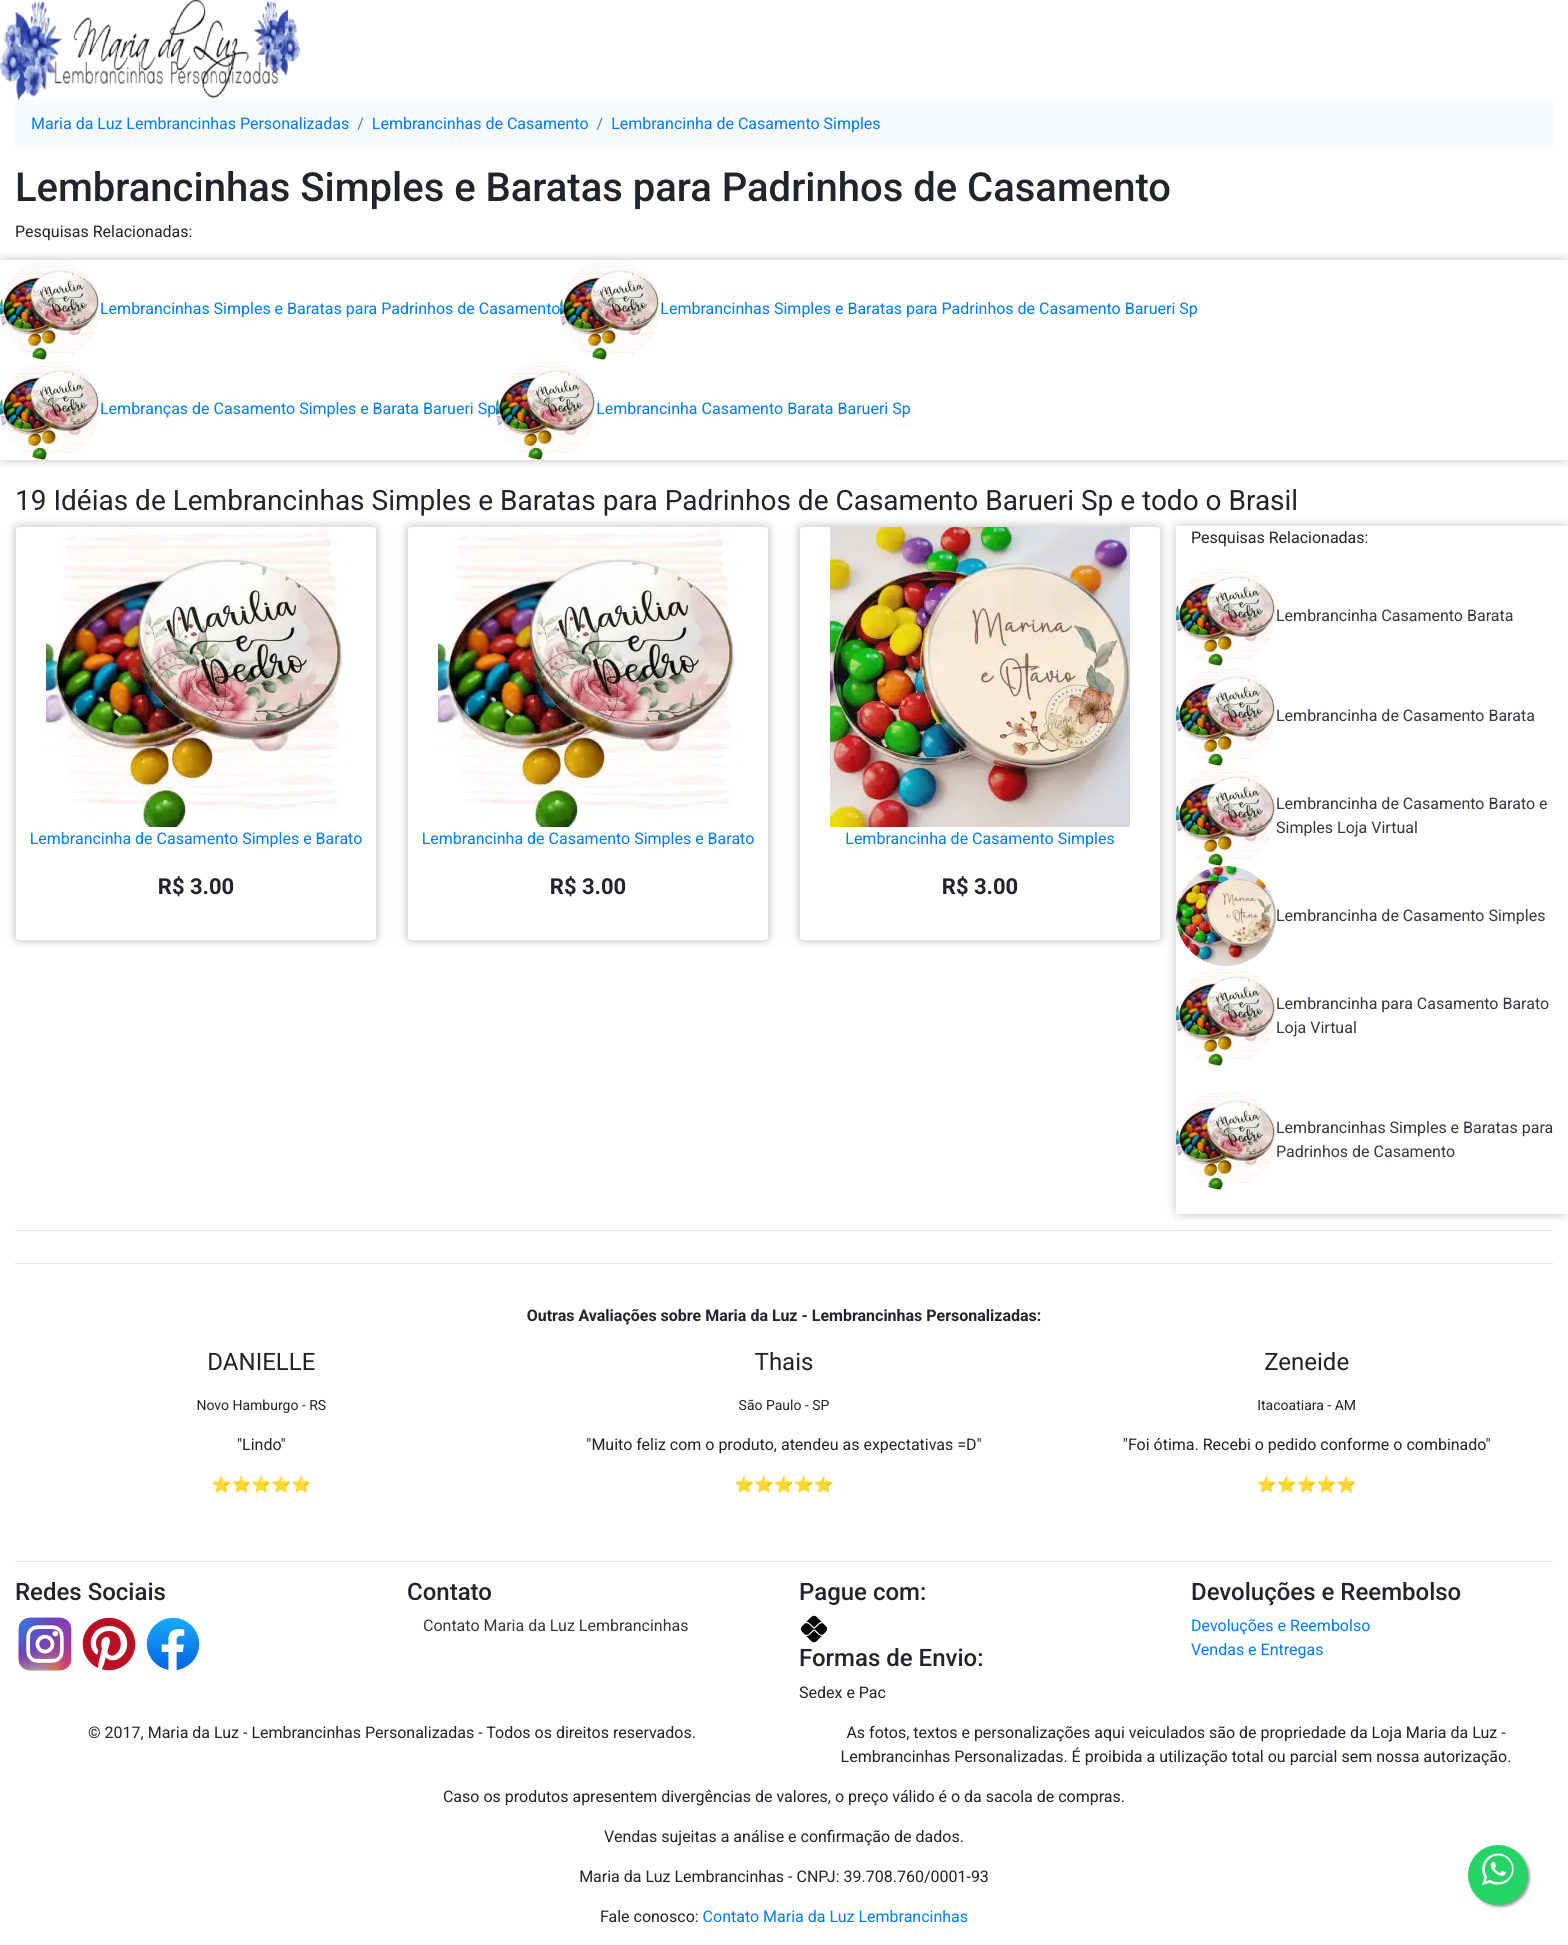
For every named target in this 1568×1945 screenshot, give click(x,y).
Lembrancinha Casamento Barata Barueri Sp (703, 408)
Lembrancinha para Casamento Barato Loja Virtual (1362, 1016)
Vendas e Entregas (1257, 1649)
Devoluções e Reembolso (1280, 1625)
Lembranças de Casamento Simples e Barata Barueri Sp (248, 408)
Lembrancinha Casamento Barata (1344, 616)
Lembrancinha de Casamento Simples (980, 757)
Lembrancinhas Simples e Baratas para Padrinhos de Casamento (280, 308)
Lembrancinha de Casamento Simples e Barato (196, 757)
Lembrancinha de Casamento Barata (1355, 716)
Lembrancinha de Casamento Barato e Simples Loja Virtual (1362, 816)
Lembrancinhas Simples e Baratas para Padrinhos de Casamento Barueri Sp (878, 308)
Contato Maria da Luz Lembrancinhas (555, 1625)
